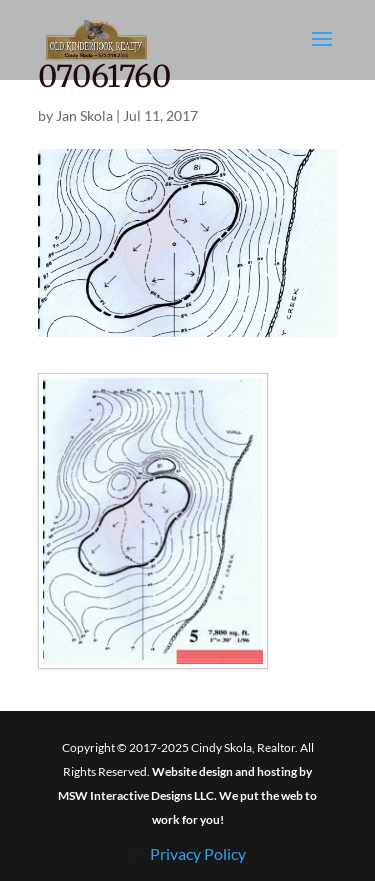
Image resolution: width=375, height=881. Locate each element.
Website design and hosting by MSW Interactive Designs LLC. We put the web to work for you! (187, 795)
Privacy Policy (198, 853)
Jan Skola (84, 115)
